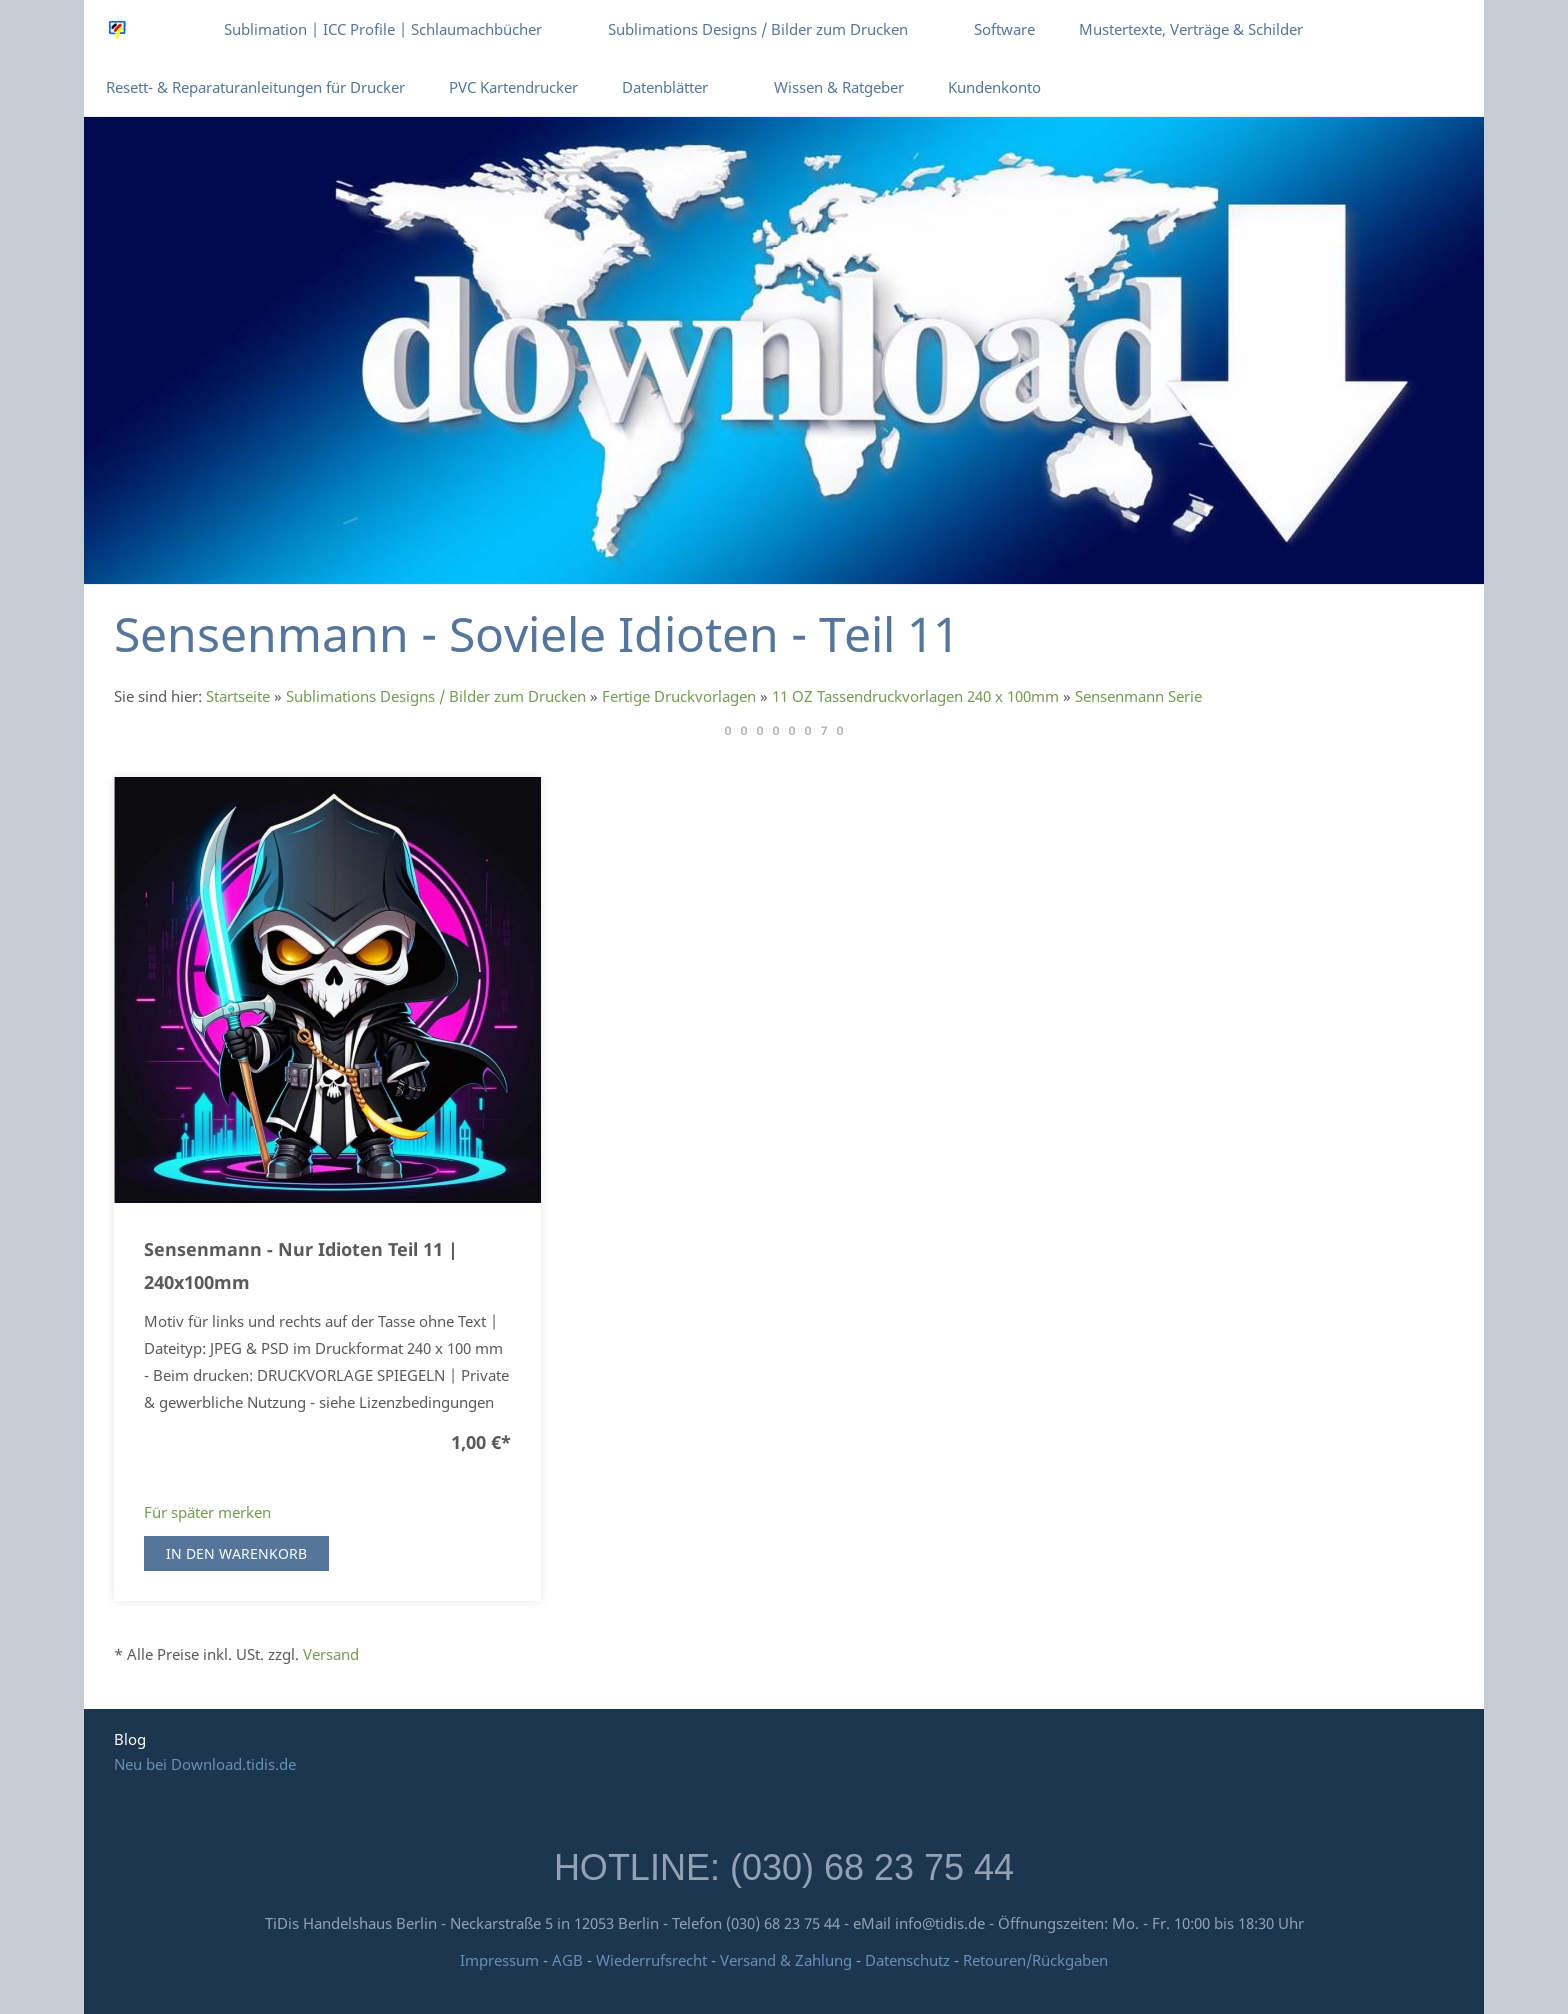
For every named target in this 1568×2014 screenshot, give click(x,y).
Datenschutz (907, 1960)
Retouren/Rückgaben (1035, 1960)
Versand (331, 1654)
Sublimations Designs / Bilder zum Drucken (436, 696)
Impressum (499, 1960)
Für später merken (207, 1512)
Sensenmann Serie (1138, 696)
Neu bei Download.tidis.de (205, 1764)
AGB (567, 1960)
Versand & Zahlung (788, 1960)
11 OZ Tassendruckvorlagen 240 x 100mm (915, 696)
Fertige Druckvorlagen (679, 696)
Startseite (238, 696)
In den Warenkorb (236, 1553)
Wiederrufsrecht (651, 1960)
